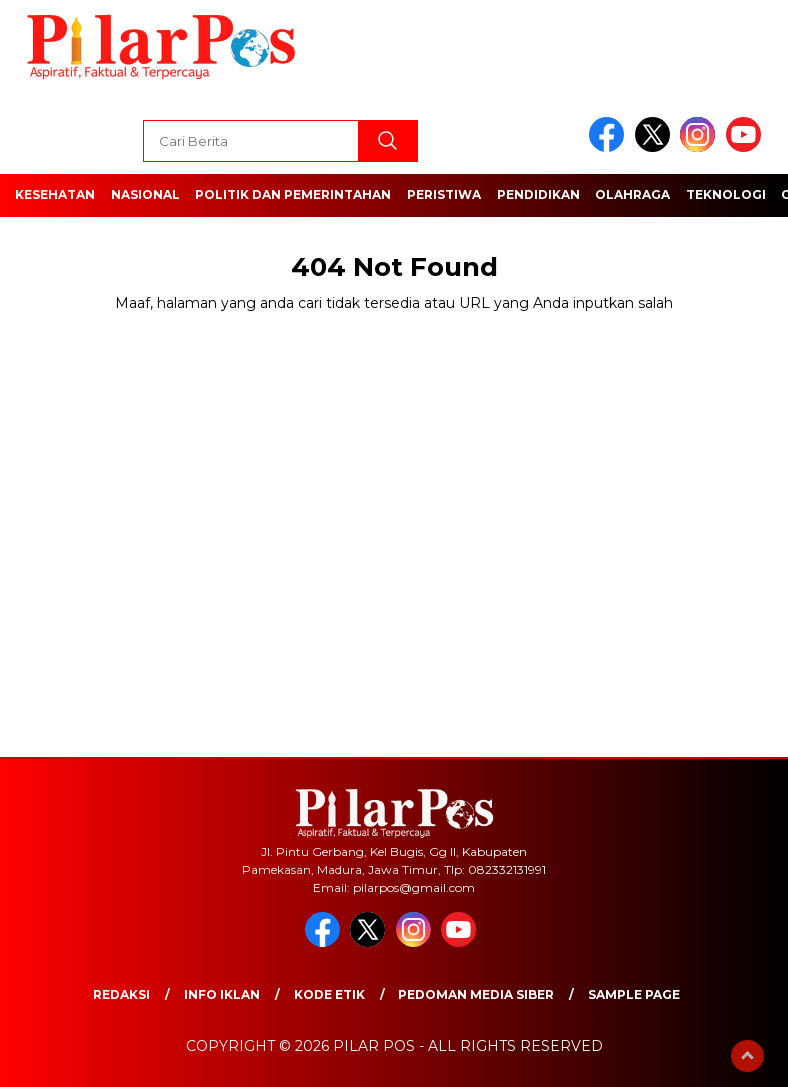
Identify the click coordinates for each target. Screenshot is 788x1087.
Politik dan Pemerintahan (293, 194)
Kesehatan (55, 194)
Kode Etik (329, 994)
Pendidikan (538, 194)
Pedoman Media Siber (476, 994)
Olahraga (632, 194)
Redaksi (121, 994)
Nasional (145, 194)
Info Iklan (222, 994)
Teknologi (726, 194)
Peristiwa (444, 194)
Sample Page (634, 994)
